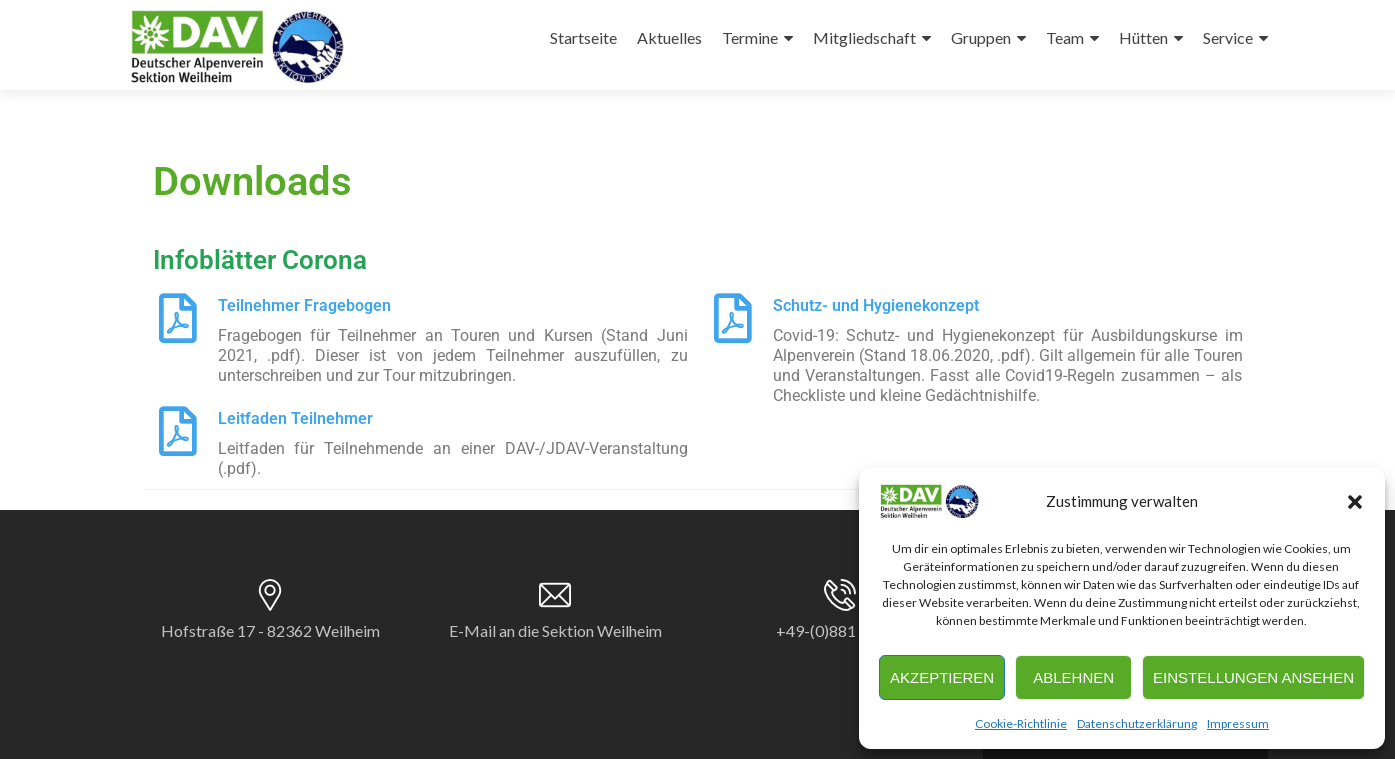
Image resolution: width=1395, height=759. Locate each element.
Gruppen (981, 37)
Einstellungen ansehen (1253, 677)
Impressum (1238, 723)
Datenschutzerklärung (1137, 723)
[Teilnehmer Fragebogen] (178, 318)
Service (1228, 37)
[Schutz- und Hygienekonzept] (733, 318)
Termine (750, 37)
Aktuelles (669, 37)
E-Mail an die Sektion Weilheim (555, 630)
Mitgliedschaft (864, 37)
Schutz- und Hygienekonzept (876, 305)
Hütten (1143, 37)
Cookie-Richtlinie (1021, 723)
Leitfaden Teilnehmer (295, 418)
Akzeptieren (942, 677)
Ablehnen (1073, 677)
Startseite (583, 37)
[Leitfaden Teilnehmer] (178, 431)
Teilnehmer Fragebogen (304, 305)
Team (1065, 37)
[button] (1355, 502)
